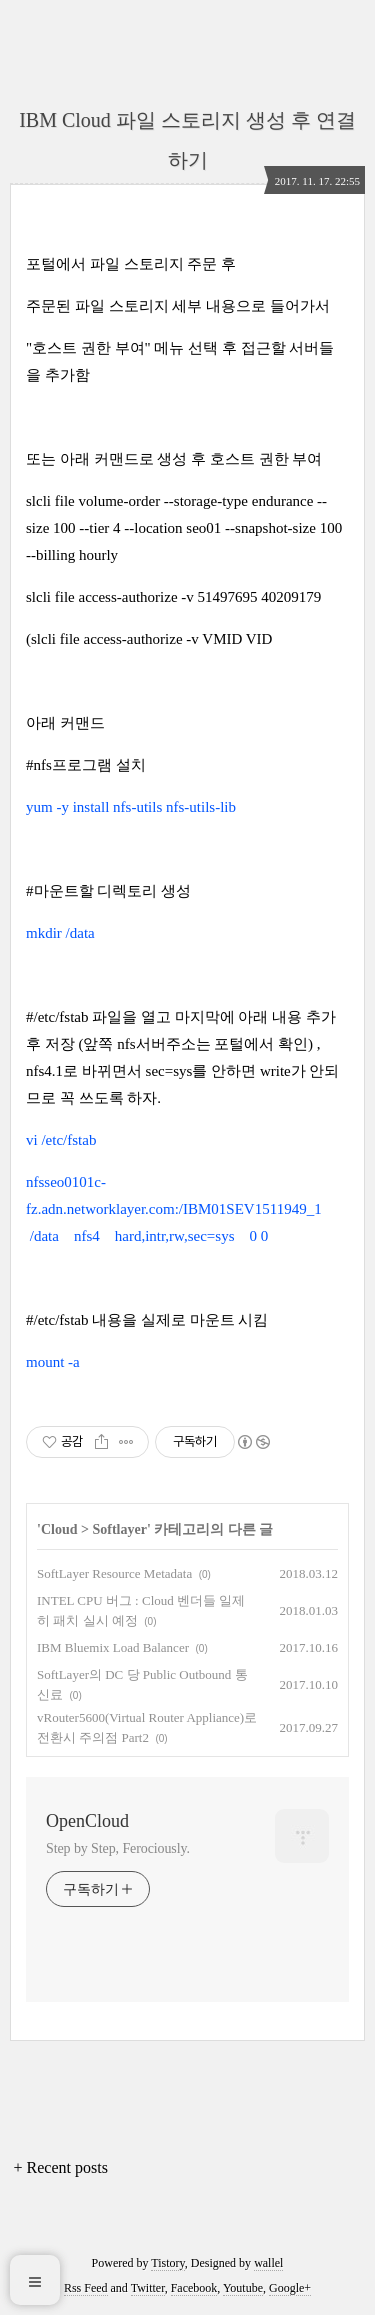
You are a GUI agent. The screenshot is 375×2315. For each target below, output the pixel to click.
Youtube (243, 2288)
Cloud (59, 1529)
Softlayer (119, 1529)
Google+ (290, 2288)
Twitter (148, 2288)
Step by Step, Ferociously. (118, 1848)
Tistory (167, 2263)
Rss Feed (86, 2288)
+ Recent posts (61, 2167)
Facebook (194, 2288)
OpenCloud (87, 1821)
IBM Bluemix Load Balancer (113, 1647)
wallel (268, 2263)
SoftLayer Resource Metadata (114, 1573)
